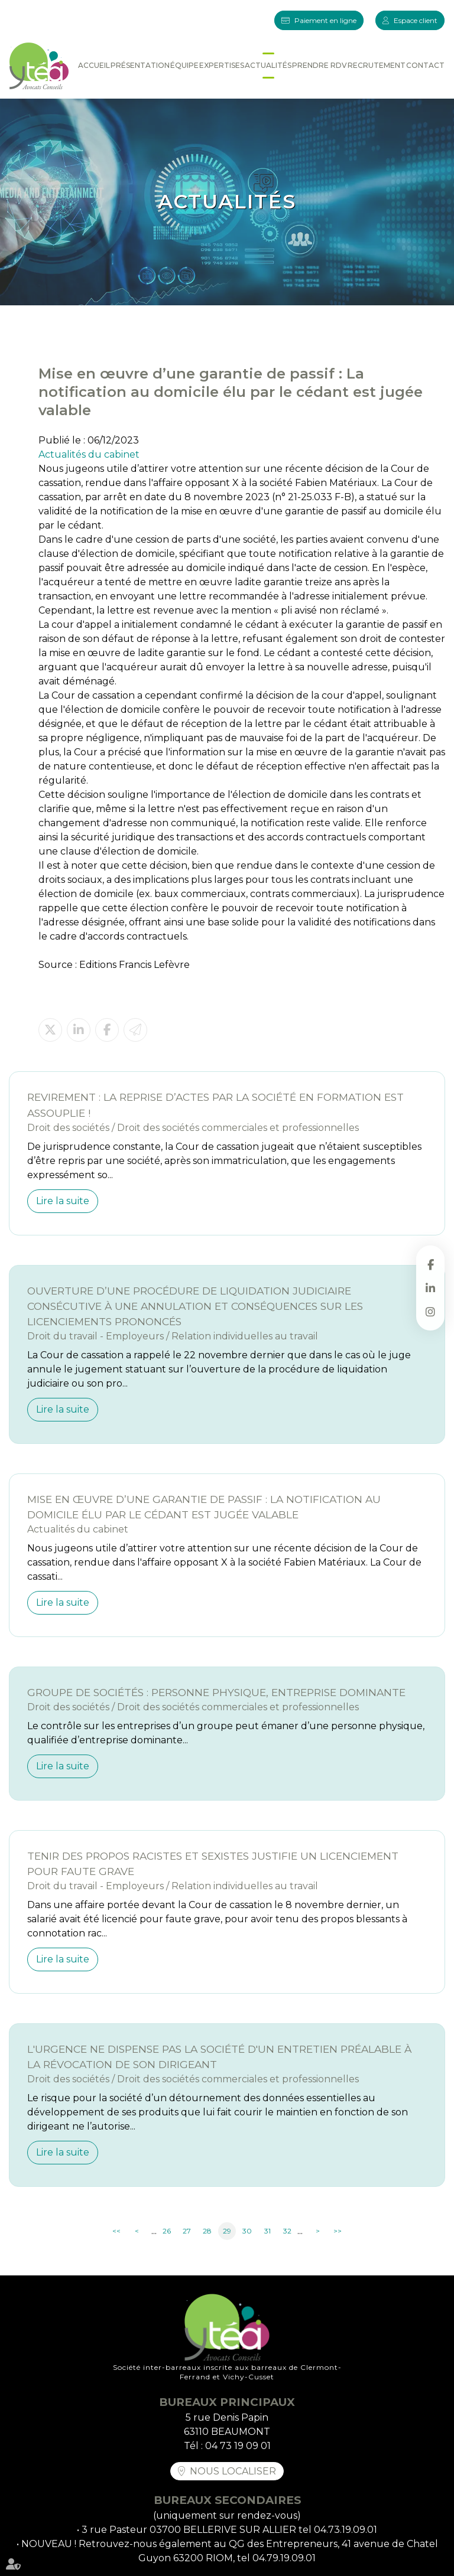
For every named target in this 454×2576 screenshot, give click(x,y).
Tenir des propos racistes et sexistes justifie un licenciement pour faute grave (212, 1863)
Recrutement (377, 65)
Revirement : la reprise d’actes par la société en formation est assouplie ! (215, 1105)
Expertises (221, 65)
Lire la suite (62, 1201)
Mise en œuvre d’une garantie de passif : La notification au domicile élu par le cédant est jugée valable (204, 1507)
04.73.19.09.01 (345, 2529)
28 (207, 2230)
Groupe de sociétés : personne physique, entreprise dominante (216, 1692)
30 (247, 2230)
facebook (430, 1264)
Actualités (268, 65)
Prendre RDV (319, 65)
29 (227, 2230)
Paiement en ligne (325, 20)
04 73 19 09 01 (238, 2445)
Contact (425, 65)
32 (287, 2230)
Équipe (184, 65)
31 (267, 2230)
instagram (430, 1311)
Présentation (140, 65)
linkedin (430, 1288)
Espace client (415, 20)
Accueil (94, 65)
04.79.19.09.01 (284, 2558)
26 (167, 2230)
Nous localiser (233, 2471)
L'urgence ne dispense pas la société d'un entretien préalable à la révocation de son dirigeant (219, 2056)
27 (187, 2230)
